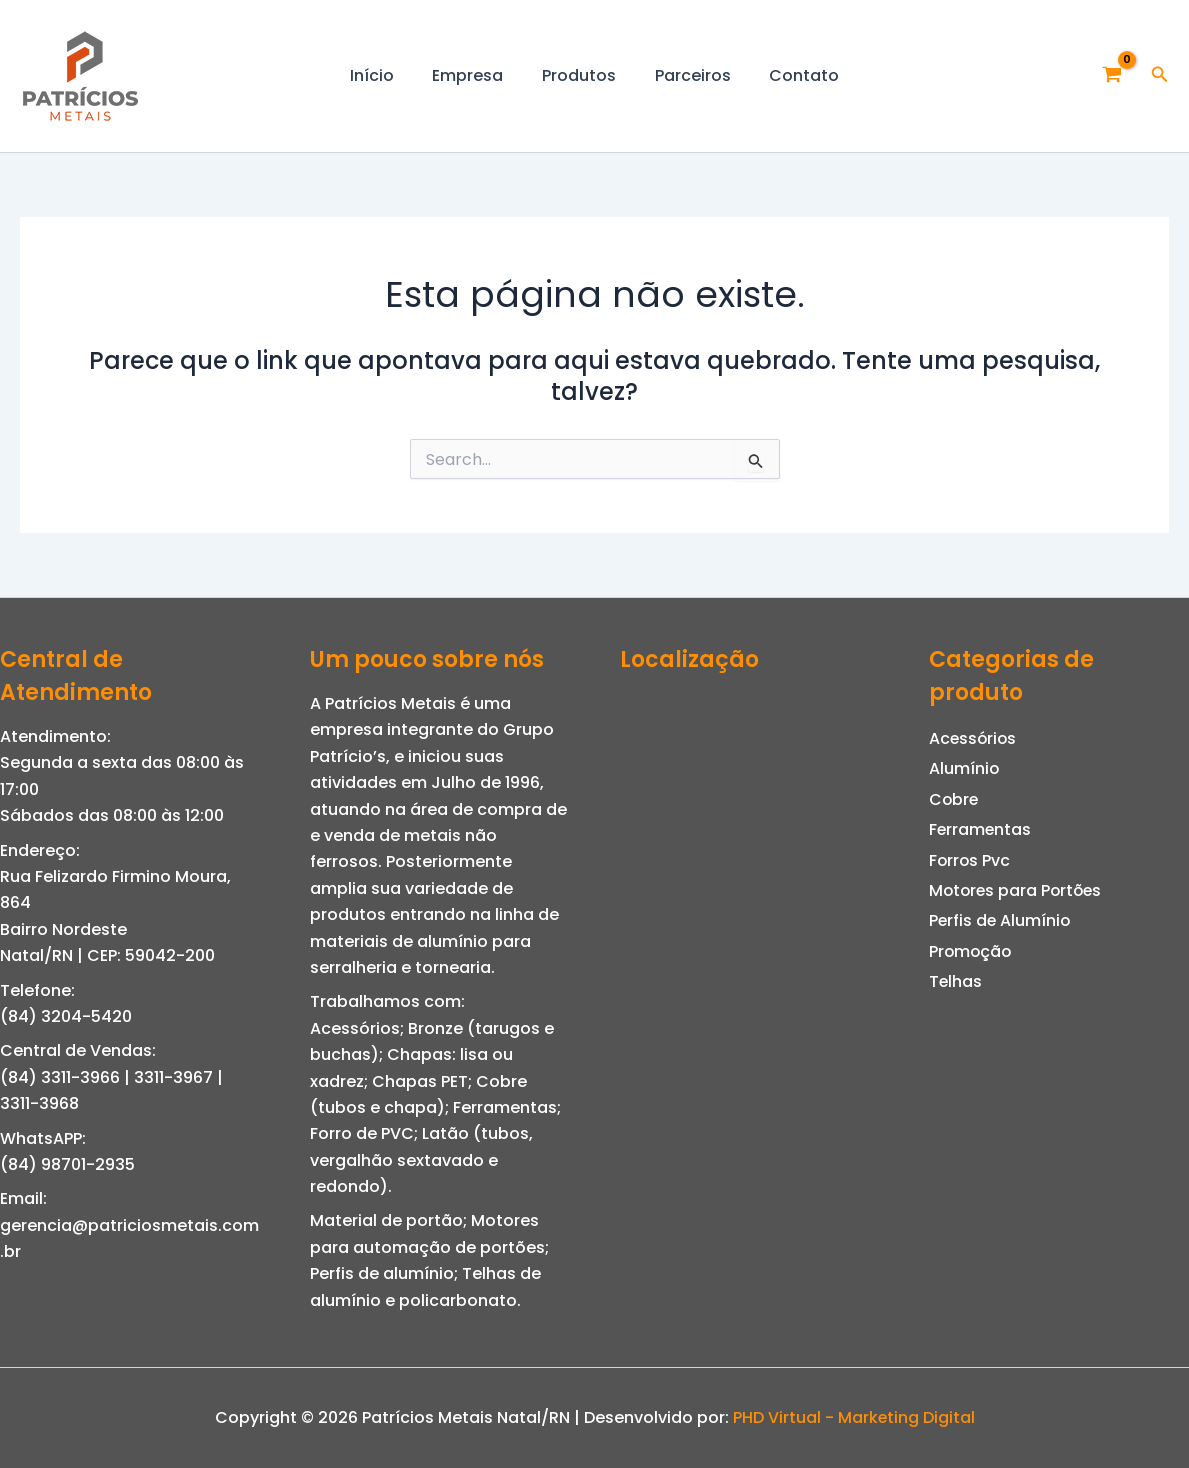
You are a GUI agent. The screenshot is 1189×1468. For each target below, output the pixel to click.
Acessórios (974, 738)
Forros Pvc (970, 860)
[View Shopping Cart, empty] (1112, 76)
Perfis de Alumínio (1001, 920)
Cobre (954, 799)
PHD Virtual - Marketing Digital (853, 1417)
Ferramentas (981, 829)
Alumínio (964, 768)
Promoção (971, 951)
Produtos (579, 75)
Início (385, 75)
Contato (791, 75)
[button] (1160, 76)
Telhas (956, 981)
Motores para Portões (1018, 890)
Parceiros (686, 75)
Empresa (474, 75)
